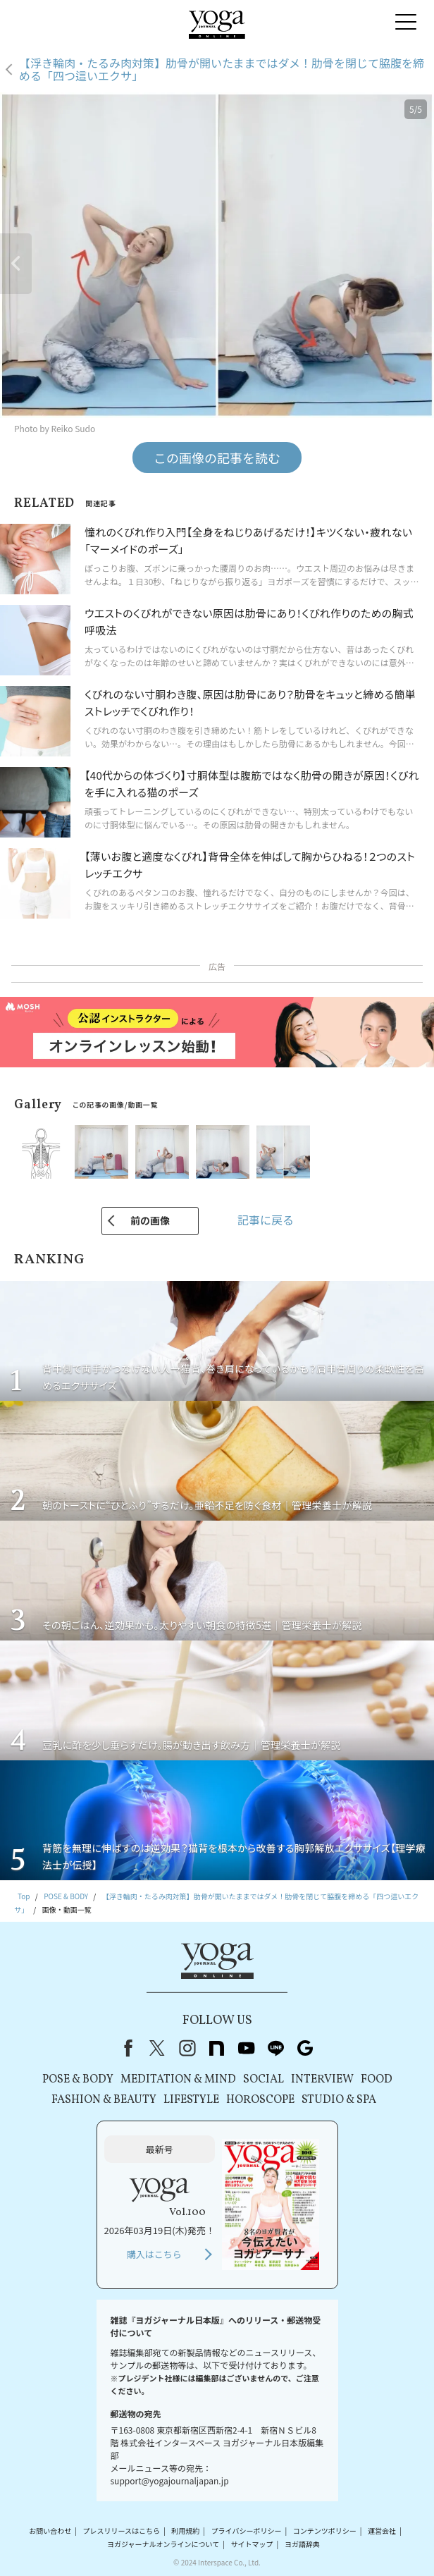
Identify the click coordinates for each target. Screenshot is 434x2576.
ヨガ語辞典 (302, 2544)
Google (305, 2048)
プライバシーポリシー (246, 2530)
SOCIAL (263, 2079)
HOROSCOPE (260, 2100)
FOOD (376, 2079)
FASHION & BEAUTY (103, 2100)
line (275, 2048)
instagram (187, 2048)
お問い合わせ (50, 2530)
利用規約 (185, 2530)
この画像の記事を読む (217, 457)
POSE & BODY (77, 2079)
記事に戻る (265, 1219)
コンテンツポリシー (324, 2530)
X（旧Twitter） (157, 2048)
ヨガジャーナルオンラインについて (163, 2544)
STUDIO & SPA (339, 2100)
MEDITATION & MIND (178, 2079)
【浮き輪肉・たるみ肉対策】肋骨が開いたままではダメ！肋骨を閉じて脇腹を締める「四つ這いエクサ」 (221, 69)
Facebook (125, 2048)
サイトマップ (252, 2544)
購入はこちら (154, 2254)
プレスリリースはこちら (122, 2530)
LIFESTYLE (191, 2100)
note (216, 2048)
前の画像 (150, 1220)
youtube (246, 2048)
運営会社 (382, 2530)
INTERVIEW (322, 2079)
